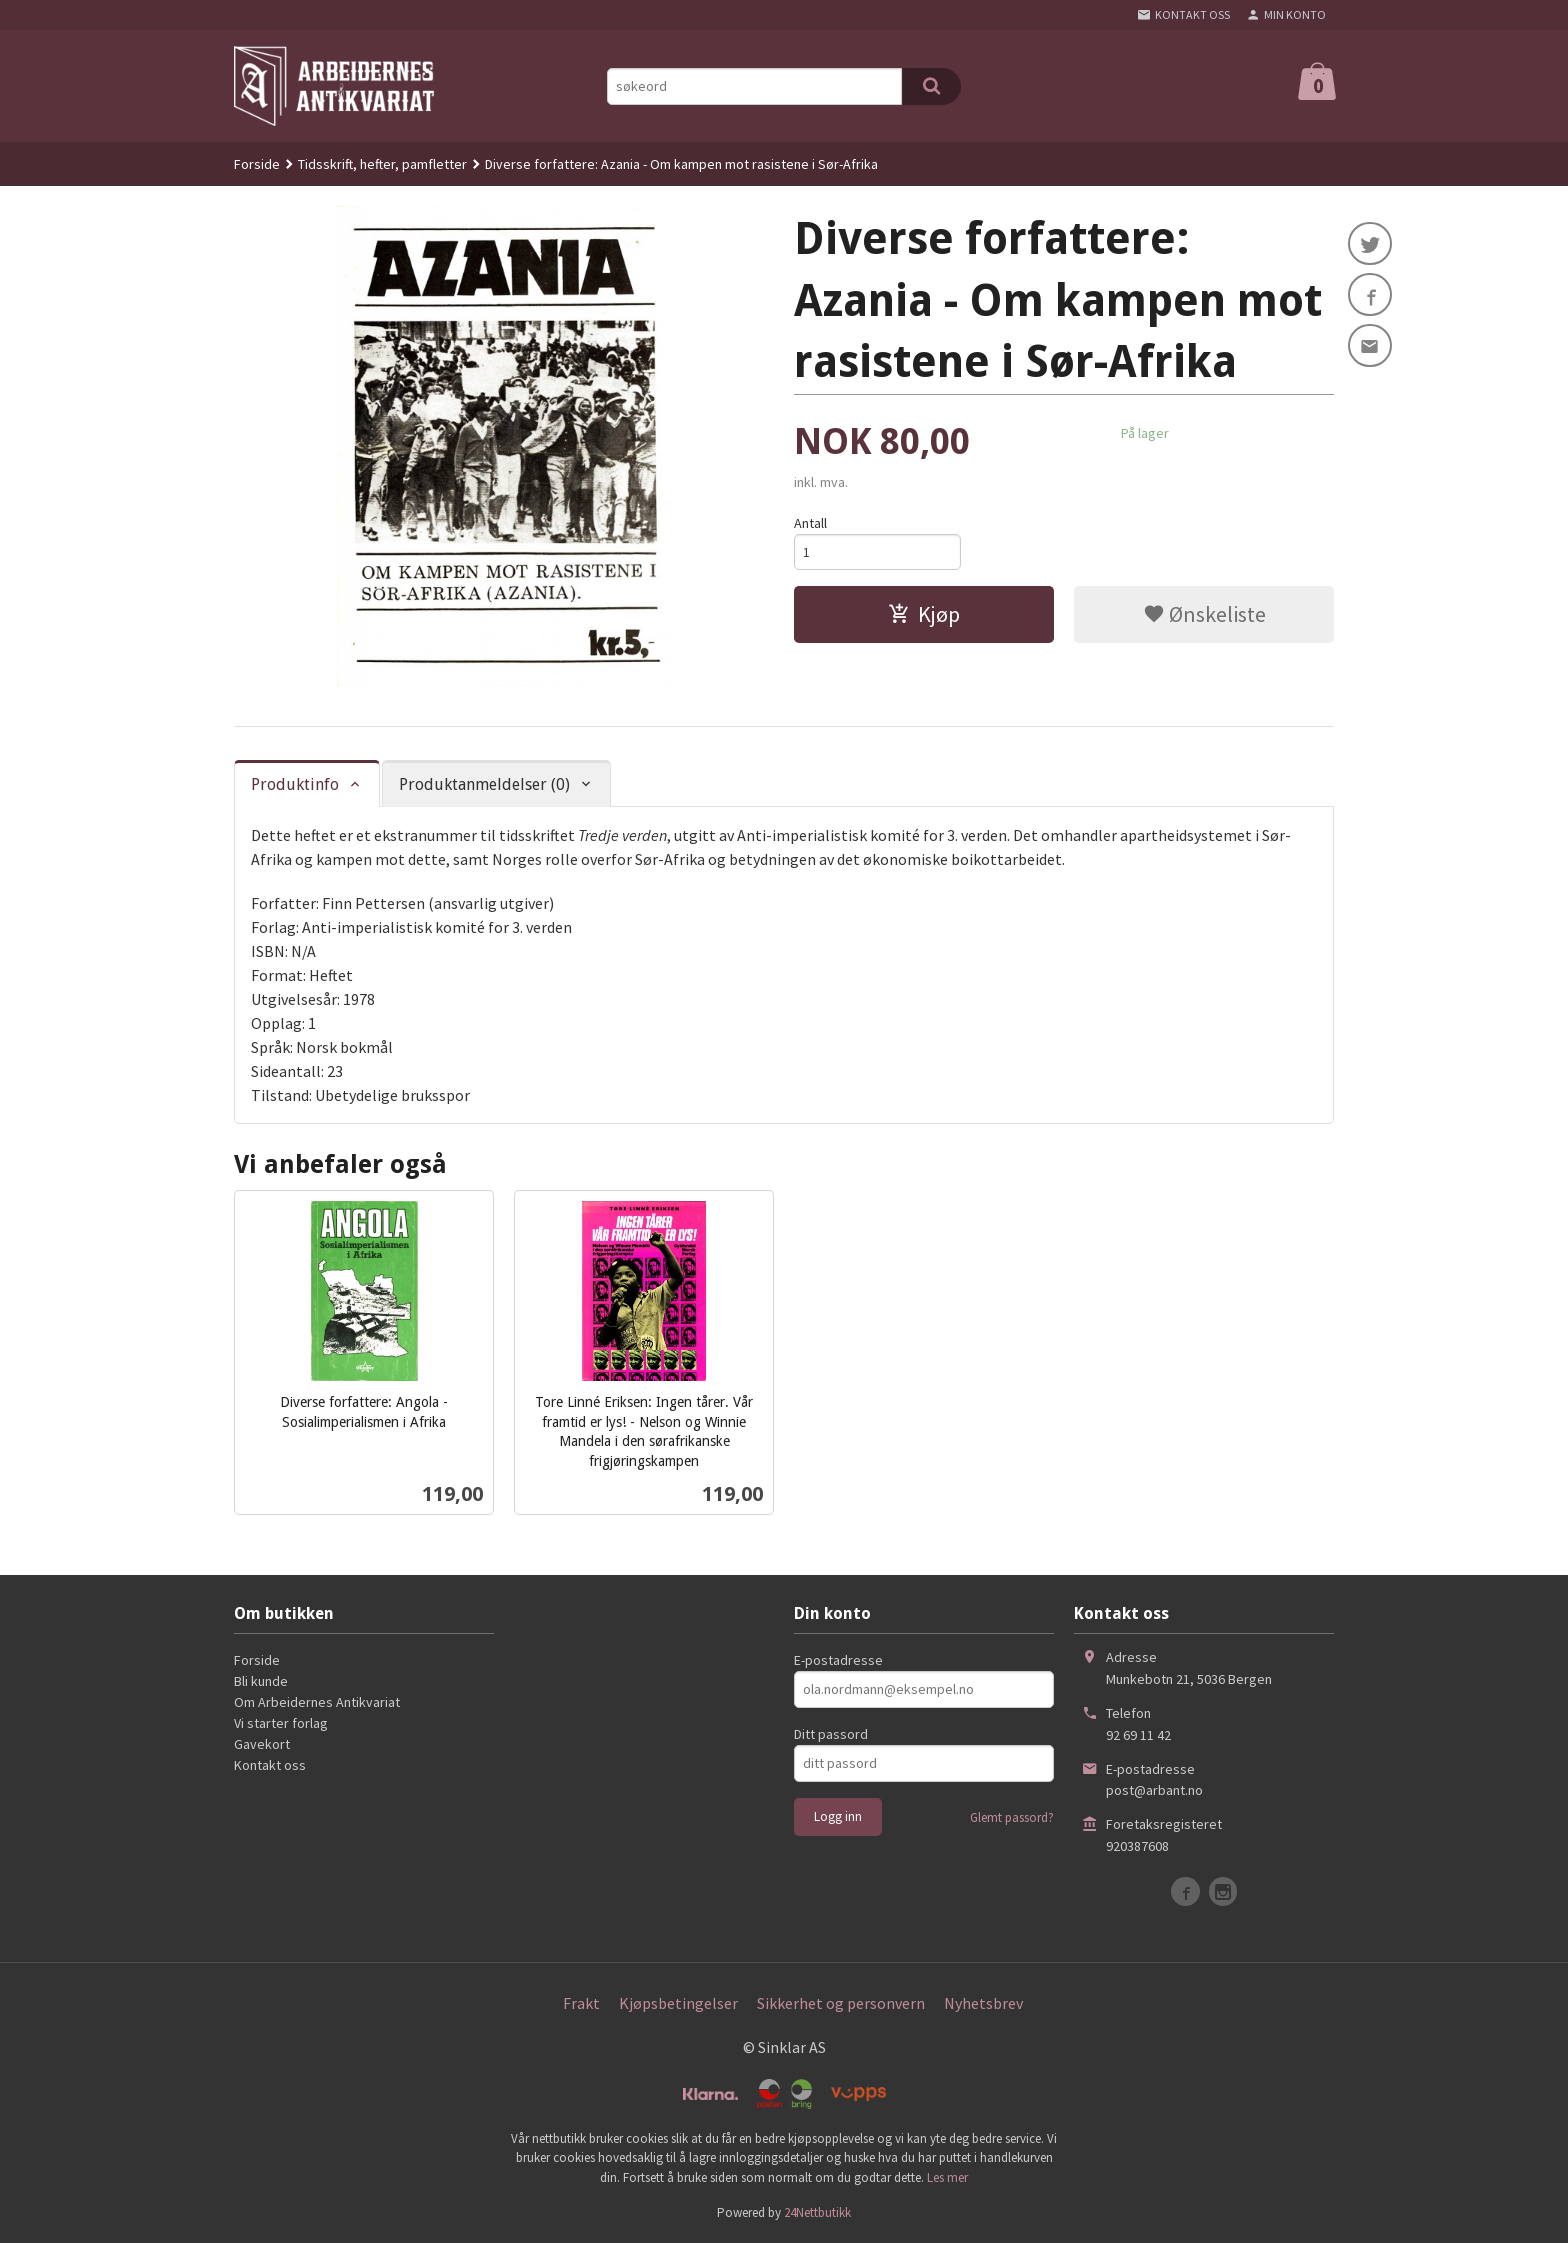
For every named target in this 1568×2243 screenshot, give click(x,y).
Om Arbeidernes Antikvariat (317, 1702)
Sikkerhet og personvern (841, 2003)
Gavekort (262, 1744)
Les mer (947, 2177)
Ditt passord (831, 1734)
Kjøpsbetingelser (678, 2003)
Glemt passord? (1012, 1817)
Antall (810, 523)
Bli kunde (261, 1681)
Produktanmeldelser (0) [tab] (484, 784)
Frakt (581, 2003)
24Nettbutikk (817, 2212)
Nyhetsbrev (983, 2003)
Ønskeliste (1204, 615)
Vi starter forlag (281, 1723)
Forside (257, 164)
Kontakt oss (270, 1765)
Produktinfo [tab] (295, 784)
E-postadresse (838, 1660)
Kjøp (924, 615)
